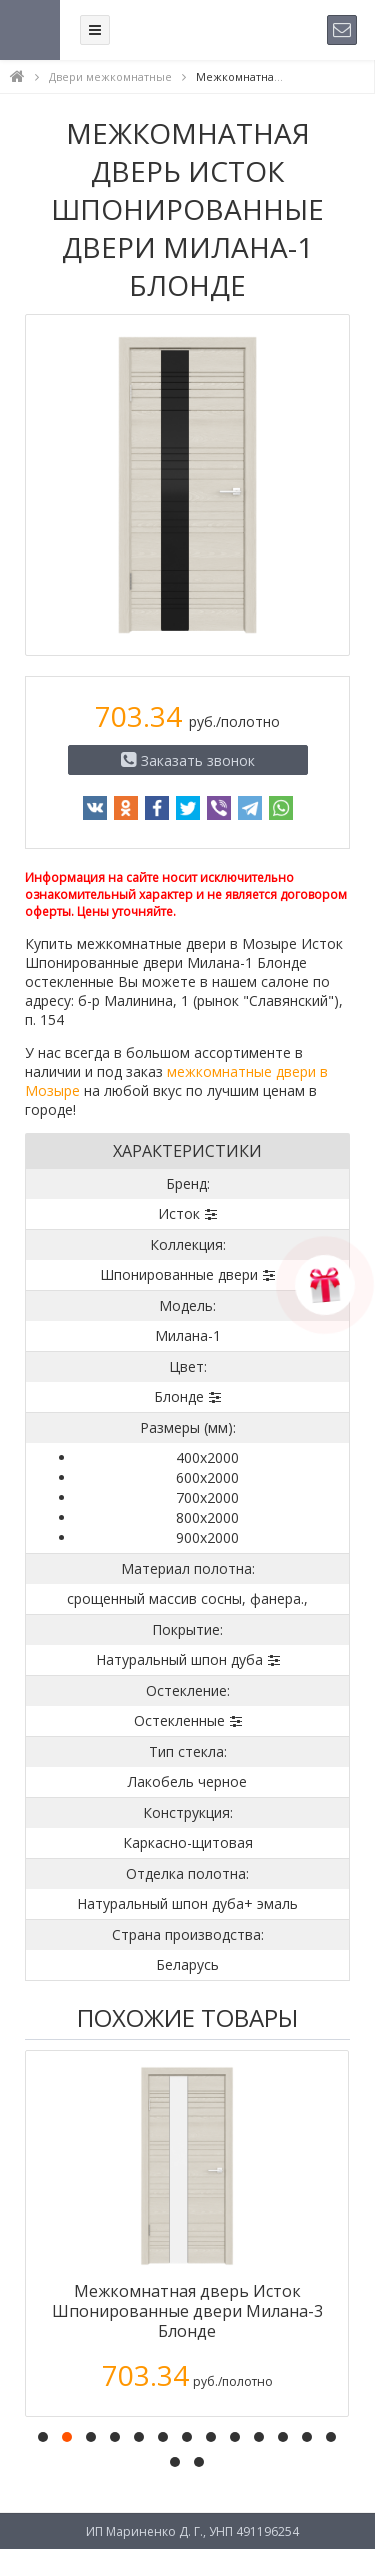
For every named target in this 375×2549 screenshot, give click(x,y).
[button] (43, 2437)
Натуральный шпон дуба (179, 1659)
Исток (179, 1213)
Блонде (179, 1396)
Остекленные (179, 1720)
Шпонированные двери (179, 1274)
